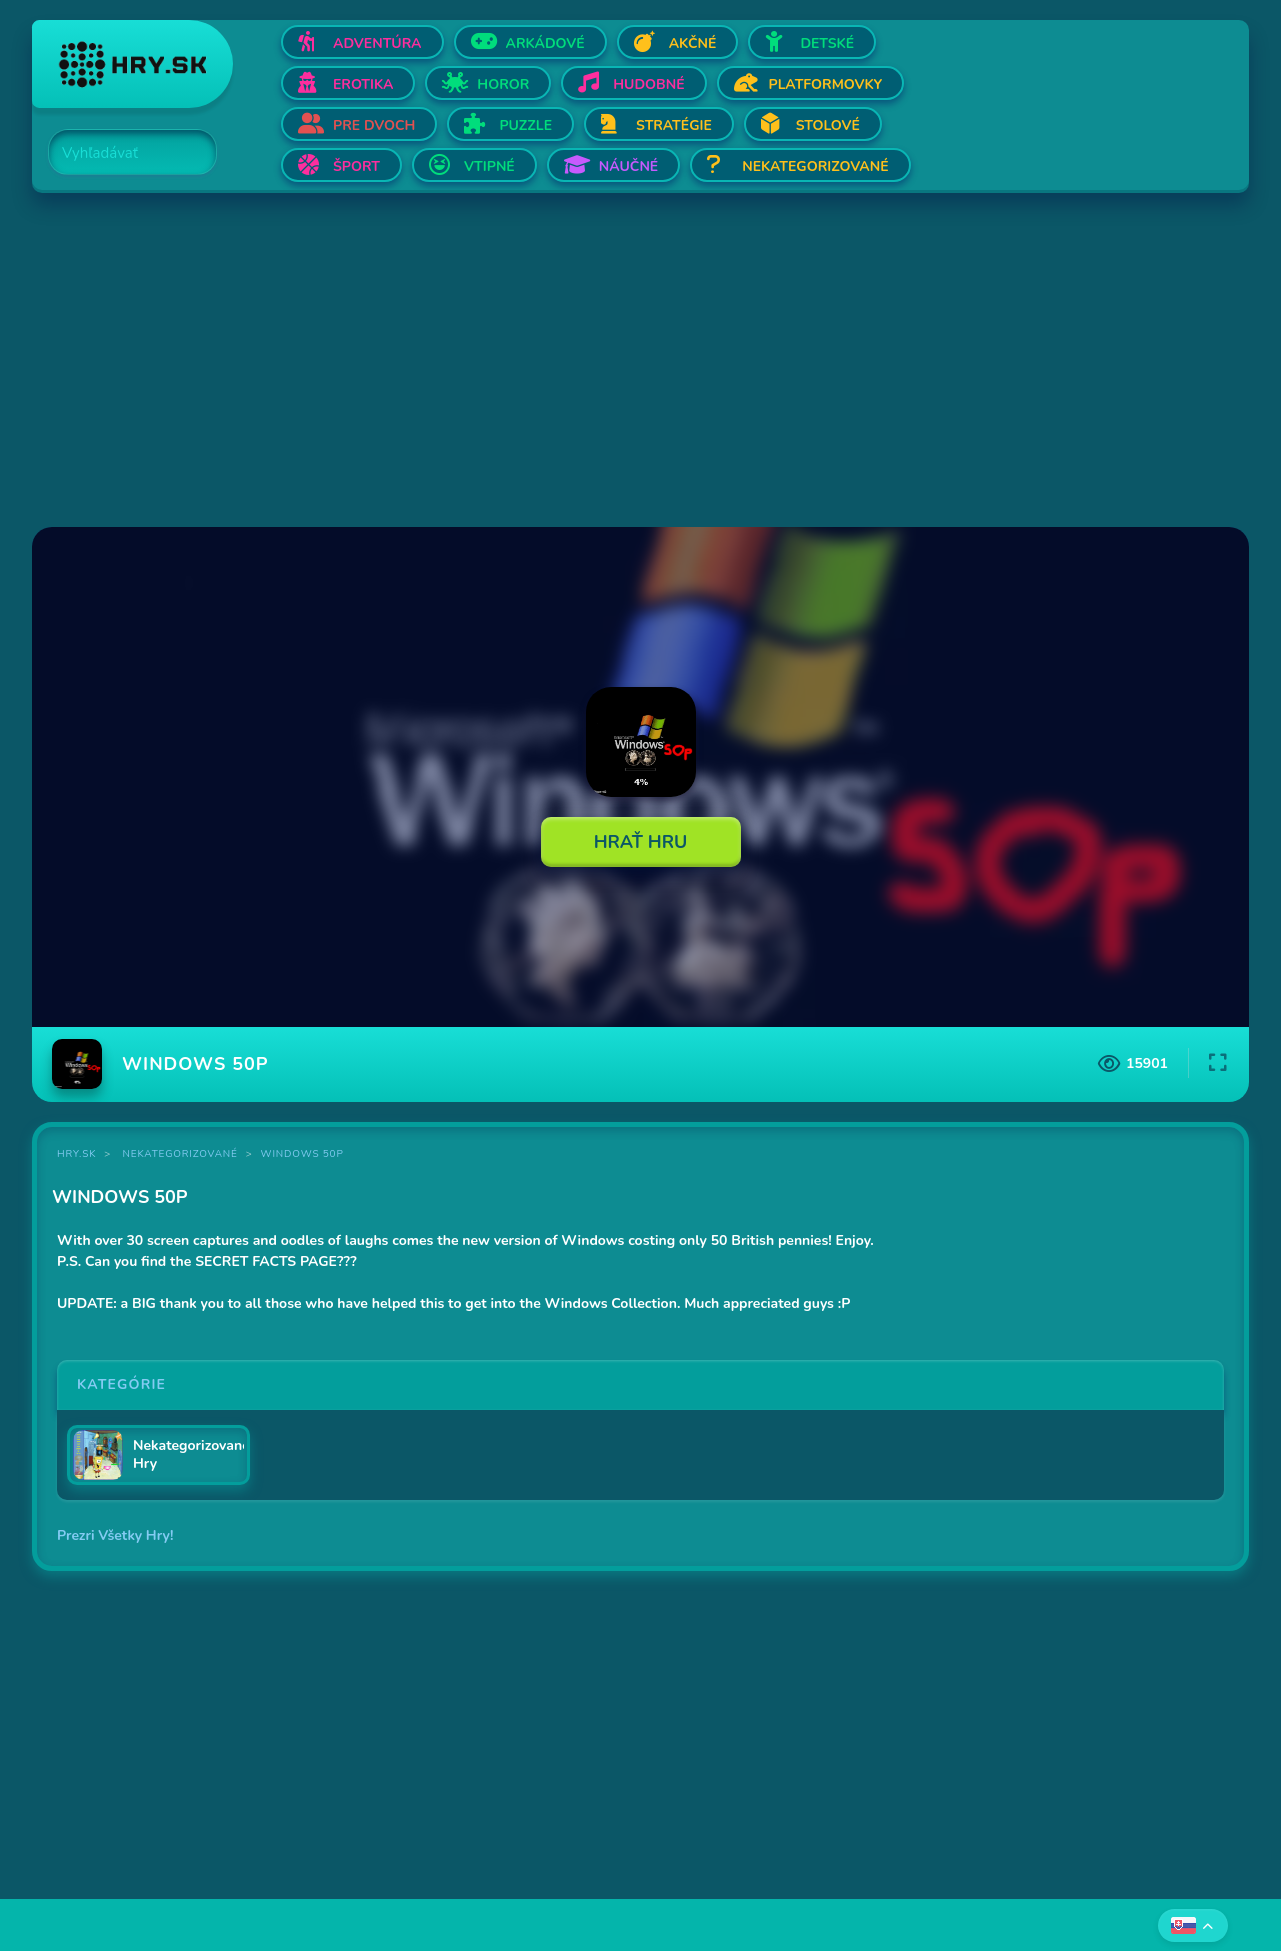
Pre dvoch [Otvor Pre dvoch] (374, 125)
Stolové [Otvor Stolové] (828, 125)
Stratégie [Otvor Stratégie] (674, 125)
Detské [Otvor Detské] (827, 43)
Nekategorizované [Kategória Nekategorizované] (180, 1154)
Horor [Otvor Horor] (503, 84)
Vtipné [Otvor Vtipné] (489, 166)
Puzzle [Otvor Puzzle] (525, 125)
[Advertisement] (632, 362)
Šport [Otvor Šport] (356, 166)
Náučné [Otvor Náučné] (629, 166)
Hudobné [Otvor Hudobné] (648, 84)
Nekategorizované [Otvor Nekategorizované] (815, 166)
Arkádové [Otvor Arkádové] (545, 43)
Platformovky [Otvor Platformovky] (826, 84)
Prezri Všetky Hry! (115, 1535)
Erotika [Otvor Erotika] (363, 84)
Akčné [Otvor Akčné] (693, 43)
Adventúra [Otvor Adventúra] (377, 43)
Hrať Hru (641, 842)
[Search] (121, 153)
